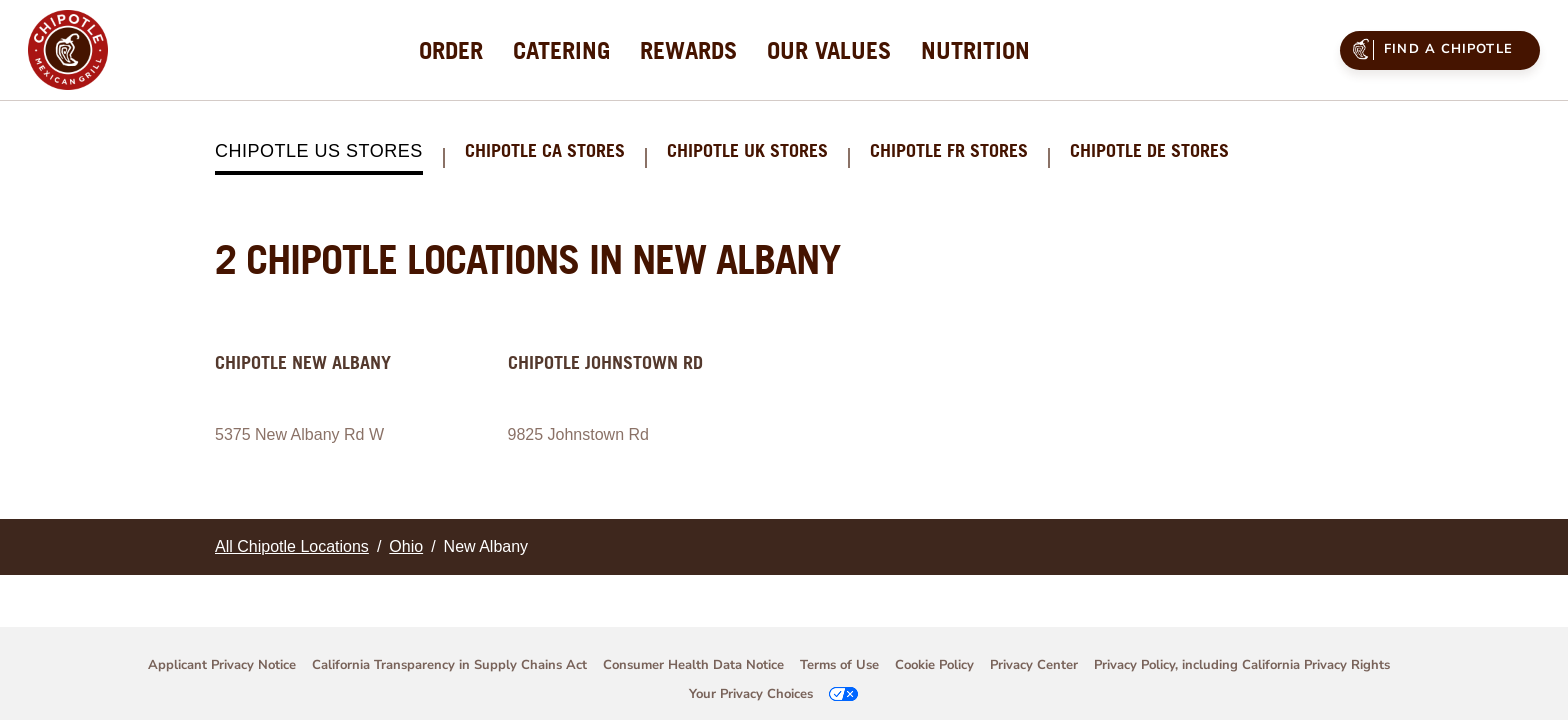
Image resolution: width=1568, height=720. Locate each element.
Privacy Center (1034, 665)
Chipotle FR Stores (949, 151)
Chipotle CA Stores (545, 151)
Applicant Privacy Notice (222, 665)
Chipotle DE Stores (1149, 151)
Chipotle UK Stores (747, 151)
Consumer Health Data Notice (693, 665)
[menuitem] (451, 50)
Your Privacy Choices (751, 694)
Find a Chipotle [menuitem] (1430, 49)
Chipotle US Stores (319, 151)
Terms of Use (839, 665)
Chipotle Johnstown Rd (605, 362)
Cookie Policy (934, 665)
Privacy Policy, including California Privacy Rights (1242, 665)
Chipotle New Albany (303, 362)
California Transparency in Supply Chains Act (449, 665)
